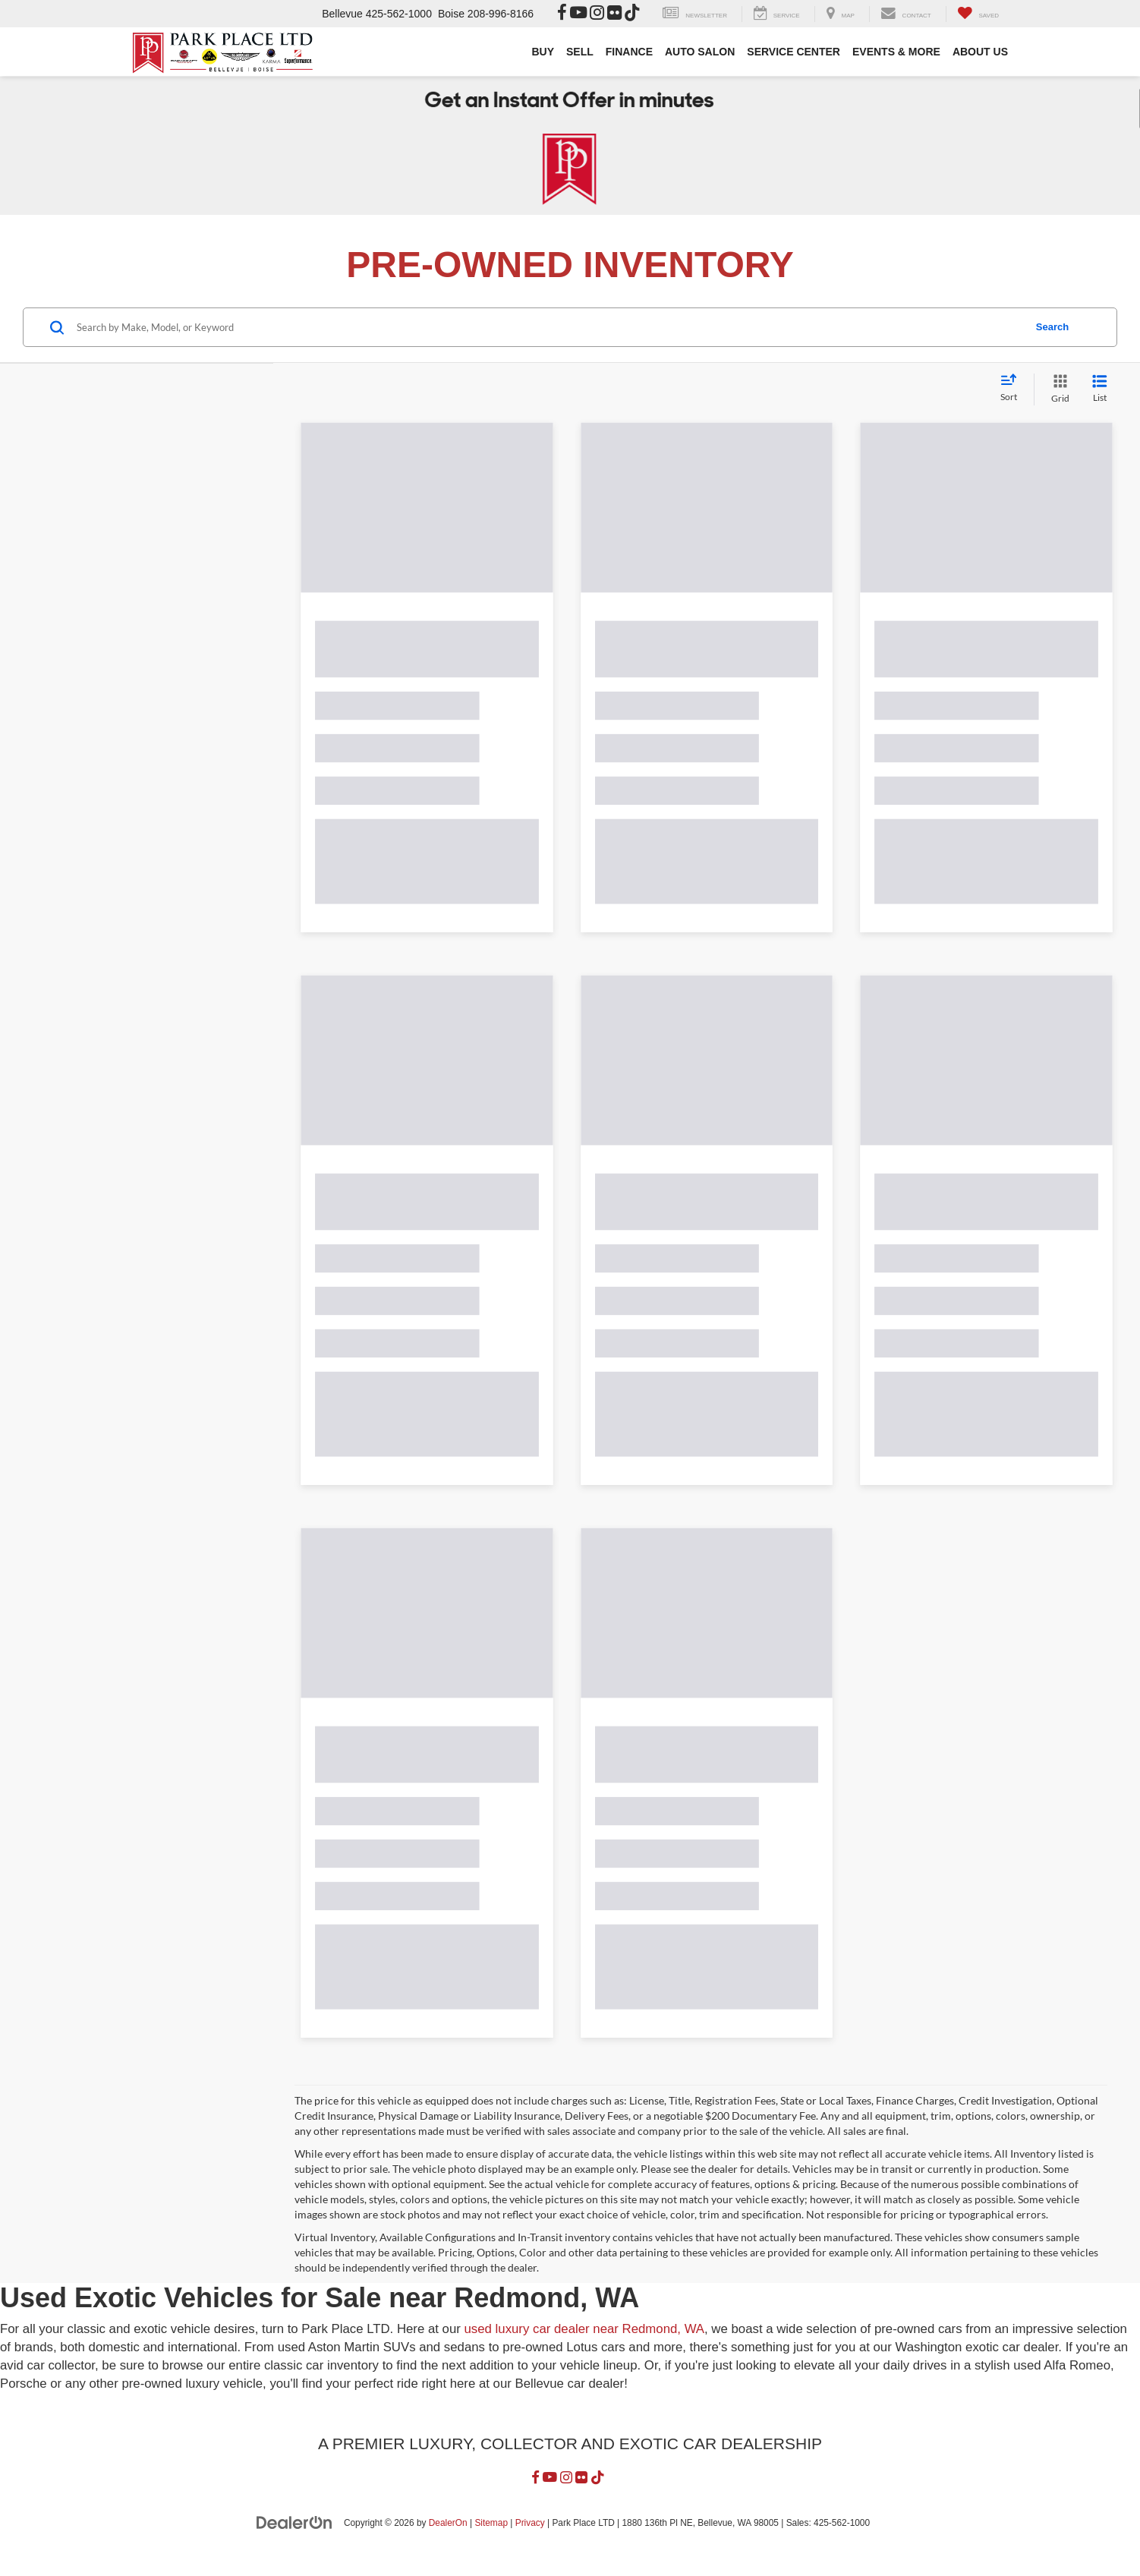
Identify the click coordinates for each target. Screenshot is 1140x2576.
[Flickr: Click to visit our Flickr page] (614, 14)
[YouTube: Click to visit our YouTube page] (578, 14)
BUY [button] (542, 52)
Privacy (530, 2538)
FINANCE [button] (629, 52)
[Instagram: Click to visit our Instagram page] (597, 14)
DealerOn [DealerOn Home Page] (448, 2538)
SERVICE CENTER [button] (793, 52)
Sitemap (491, 2538)
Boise (451, 14)
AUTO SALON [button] (700, 52)
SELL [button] (580, 52)
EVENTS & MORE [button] (896, 52)
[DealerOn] (294, 2537)
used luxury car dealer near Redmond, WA (585, 2345)
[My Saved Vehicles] (978, 14)
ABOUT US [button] (980, 52)
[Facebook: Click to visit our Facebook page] (562, 14)
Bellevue (342, 14)
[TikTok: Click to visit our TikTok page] (632, 14)
